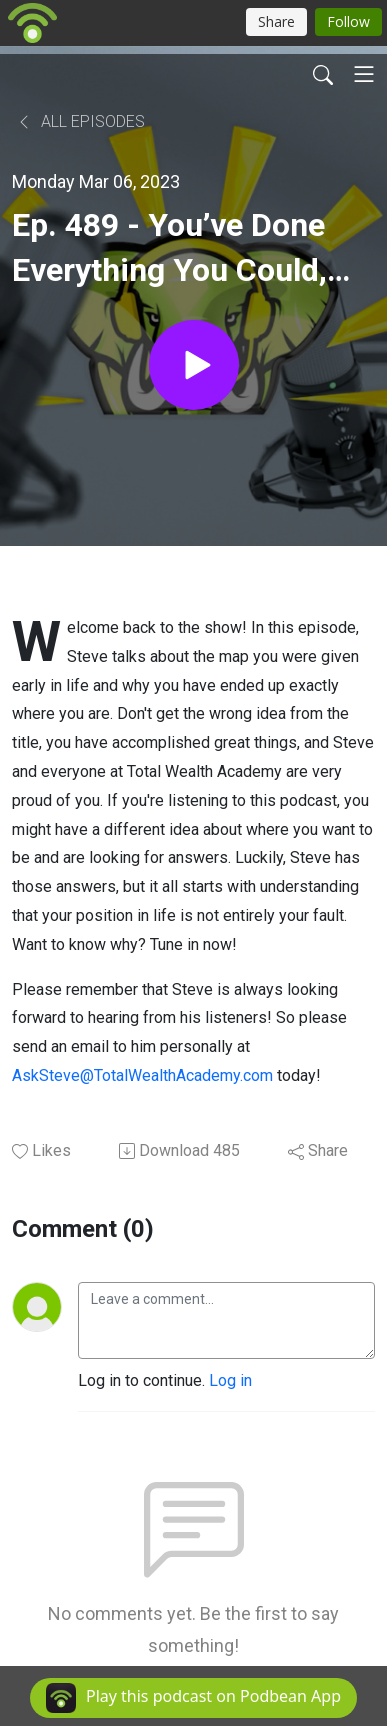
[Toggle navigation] (364, 74)
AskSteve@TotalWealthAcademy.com (142, 1075)
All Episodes (80, 121)
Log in (230, 1380)
